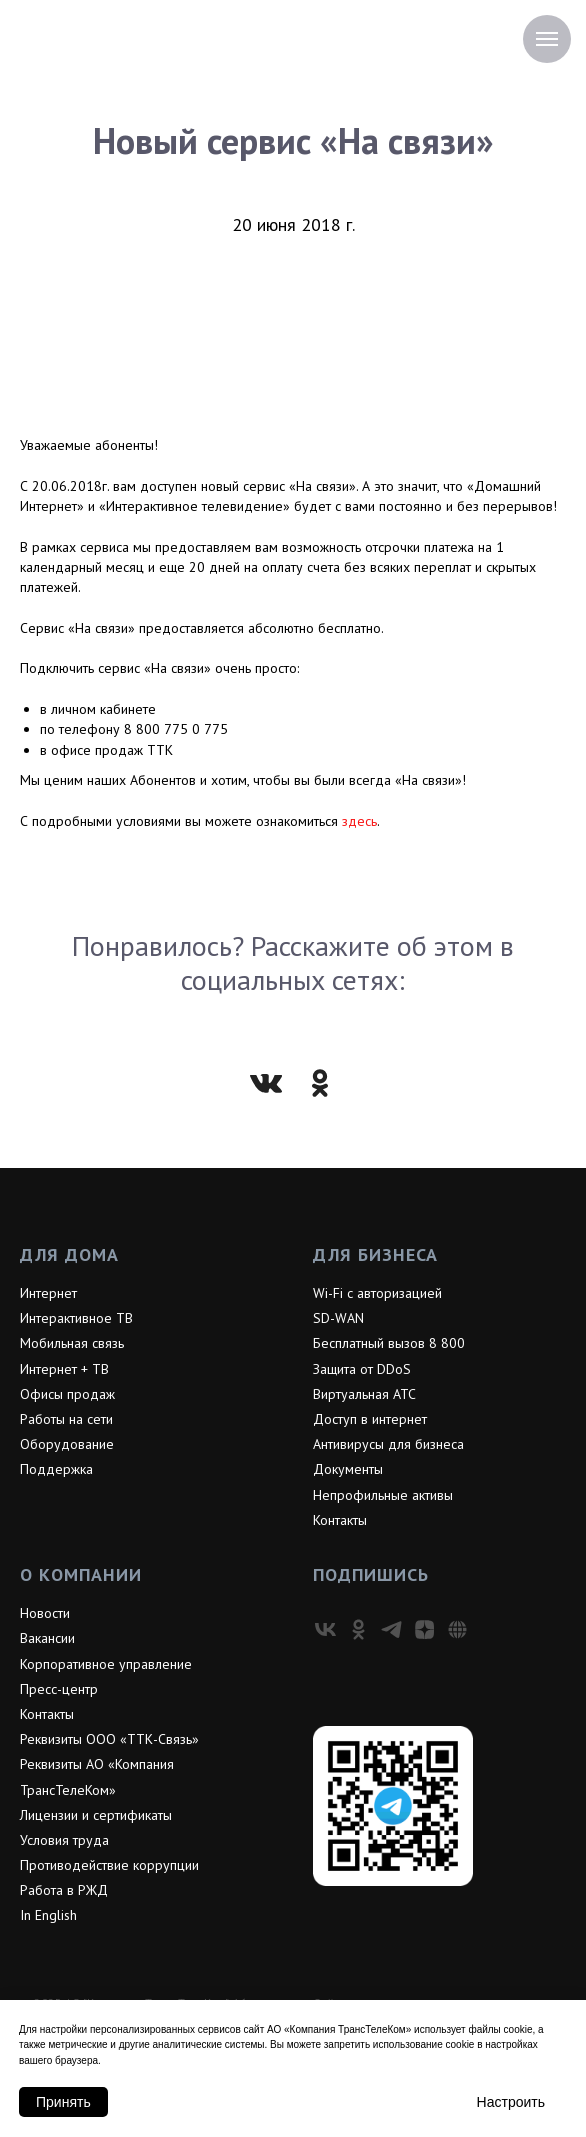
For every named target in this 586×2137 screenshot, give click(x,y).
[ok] (358, 1629)
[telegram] (391, 1629)
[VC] (457, 1629)
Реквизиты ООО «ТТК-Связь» (109, 1739)
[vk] (325, 1629)
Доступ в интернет (370, 1419)
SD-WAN (338, 1318)
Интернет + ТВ (64, 1369)
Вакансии (47, 1638)
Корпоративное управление (106, 1664)
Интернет (48, 1293)
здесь (359, 821)
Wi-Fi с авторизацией (377, 1293)
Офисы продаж (67, 1394)
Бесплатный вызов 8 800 (389, 1343)
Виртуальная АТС (364, 1394)
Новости (45, 1613)
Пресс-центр (59, 1689)
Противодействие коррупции (109, 1865)
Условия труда (64, 1840)
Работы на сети (66, 1419)
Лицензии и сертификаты (96, 1815)
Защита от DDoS (362, 1369)
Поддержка (56, 1469)
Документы (348, 1469)
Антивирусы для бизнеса (388, 1444)
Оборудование (67, 1444)
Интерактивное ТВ (76, 1318)
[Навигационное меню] (547, 39)
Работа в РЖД (64, 1890)
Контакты (340, 1520)
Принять (63, 2102)
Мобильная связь (72, 1343)
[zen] (424, 1629)
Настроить (511, 2102)
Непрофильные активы (383, 1495)
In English (48, 1915)
